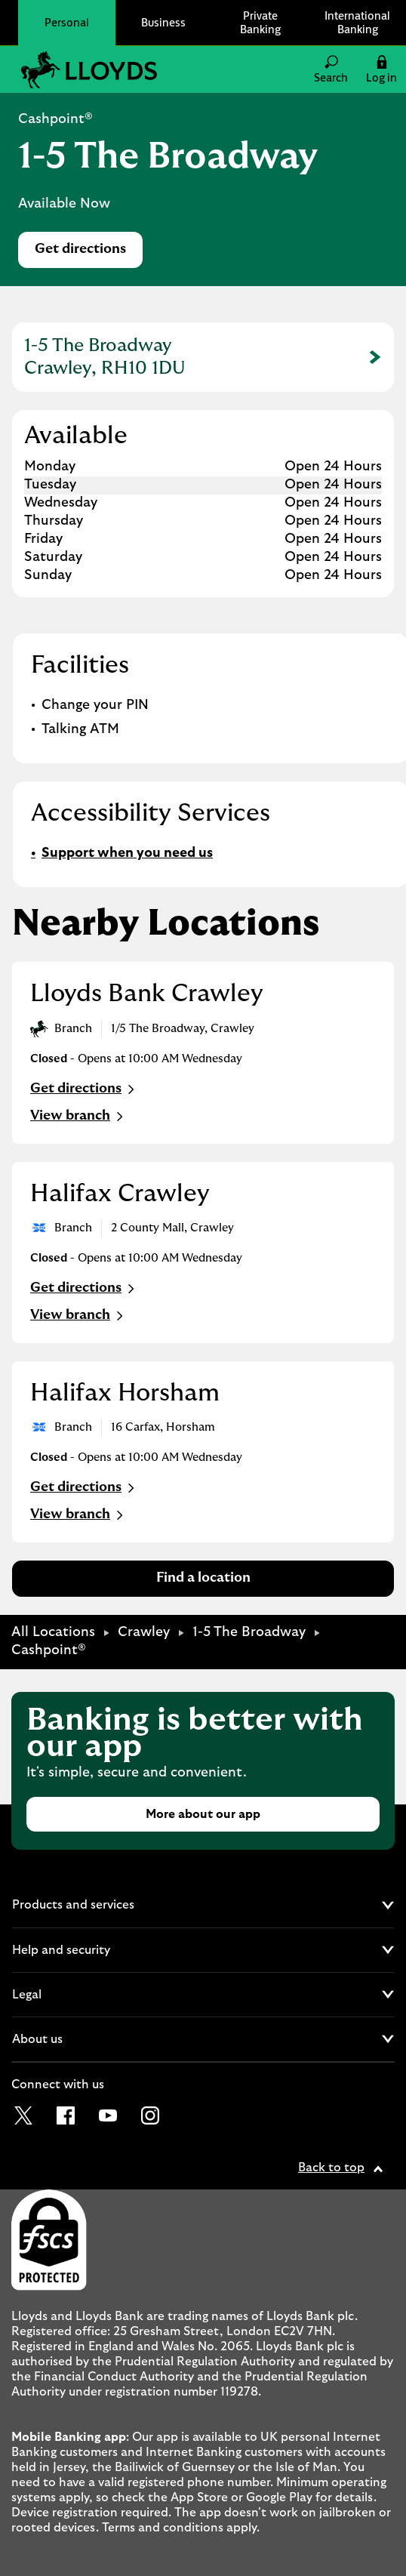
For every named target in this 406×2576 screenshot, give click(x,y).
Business (163, 22)
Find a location (203, 1578)
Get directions (89, 253)
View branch (78, 1117)
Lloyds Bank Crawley (146, 993)
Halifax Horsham (125, 1393)
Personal (67, 22)
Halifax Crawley (120, 1194)
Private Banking (260, 22)
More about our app (203, 1814)
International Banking (357, 22)
